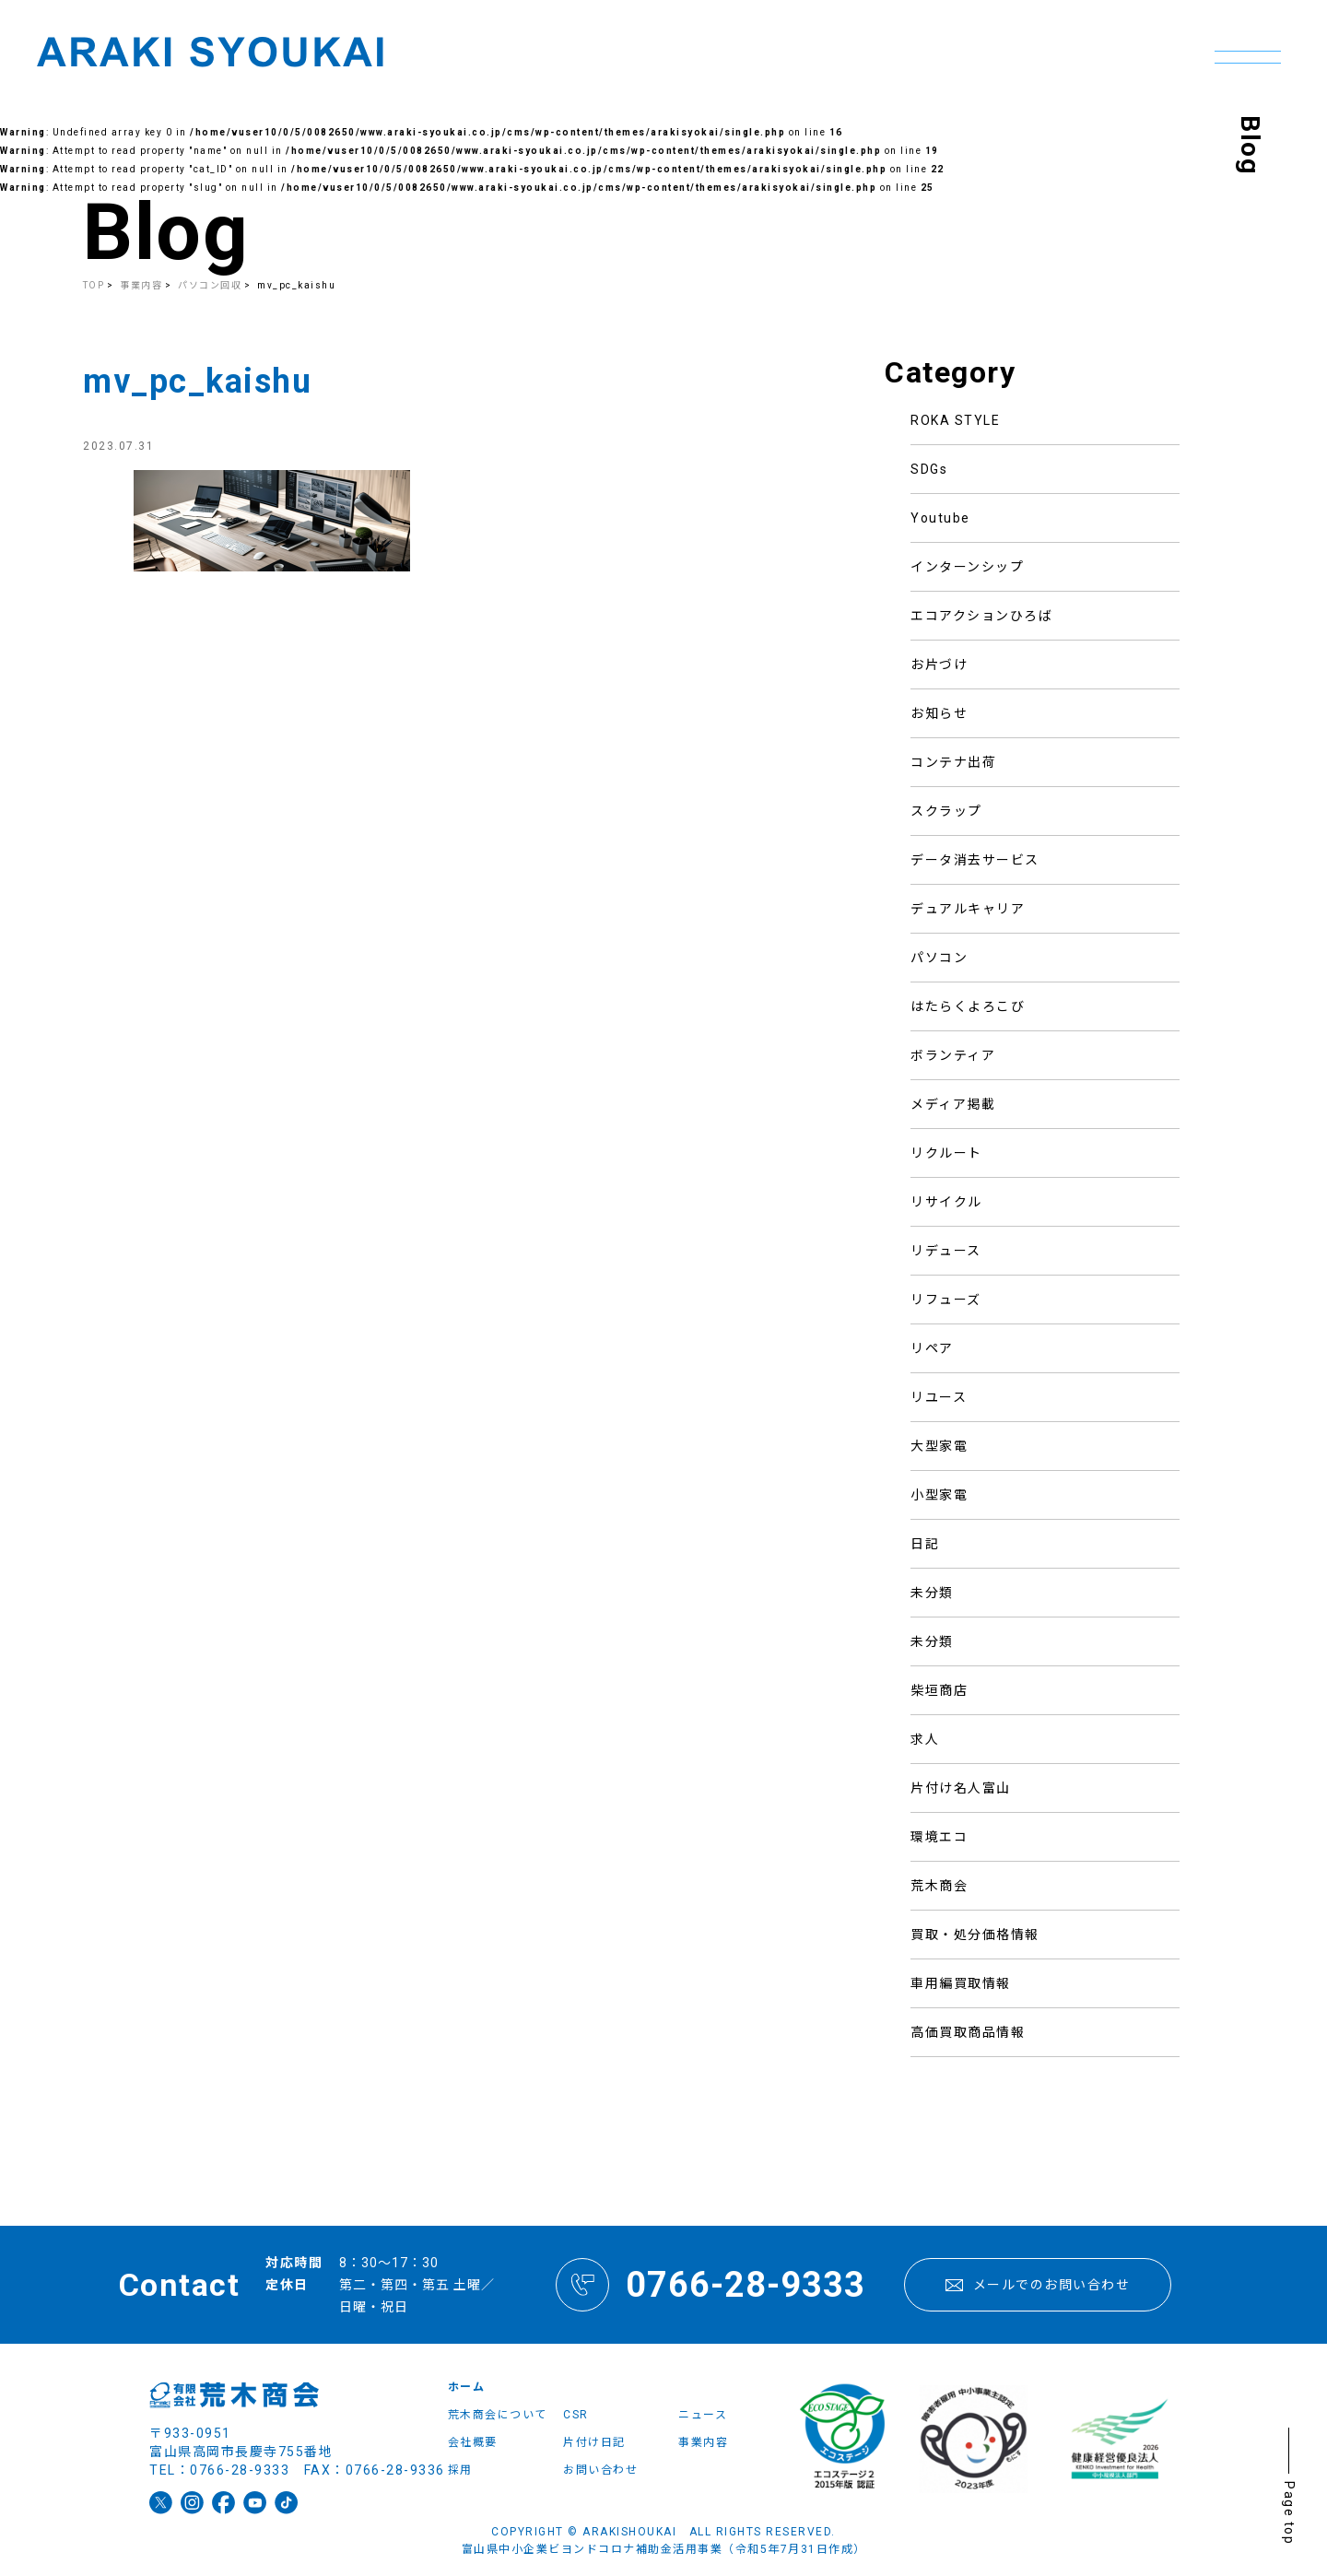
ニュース (702, 2414)
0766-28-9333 (710, 2284)
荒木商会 (939, 1885)
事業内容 (703, 2442)
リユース (938, 1397)
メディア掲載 (952, 1104)
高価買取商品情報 (967, 2032)
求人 (924, 1739)
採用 (460, 2470)
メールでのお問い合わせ (1037, 2284)
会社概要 (473, 2442)
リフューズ (945, 1299)
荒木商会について (497, 2414)
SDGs (928, 469)
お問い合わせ (600, 2470)
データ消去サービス (974, 860)
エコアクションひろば (981, 615)
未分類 (932, 1592)
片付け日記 (594, 2442)
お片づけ (939, 664)
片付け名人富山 (960, 1788)
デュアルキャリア (967, 908)
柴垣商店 (939, 1690)
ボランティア (952, 1055)
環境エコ (939, 1836)
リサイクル (946, 1201)
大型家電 (939, 1446)
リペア (932, 1348)
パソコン (939, 957)
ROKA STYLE (955, 420)
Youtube (940, 518)
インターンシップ (967, 566)
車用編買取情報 (960, 1983)
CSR (576, 2414)
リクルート (946, 1153)
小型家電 (939, 1495)
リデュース (945, 1250)
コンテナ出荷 (953, 762)
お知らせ (939, 713)
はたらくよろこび (967, 1006)
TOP (94, 285)
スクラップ (946, 811)
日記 (924, 1543)
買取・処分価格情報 (974, 1934)
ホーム (467, 2387)
